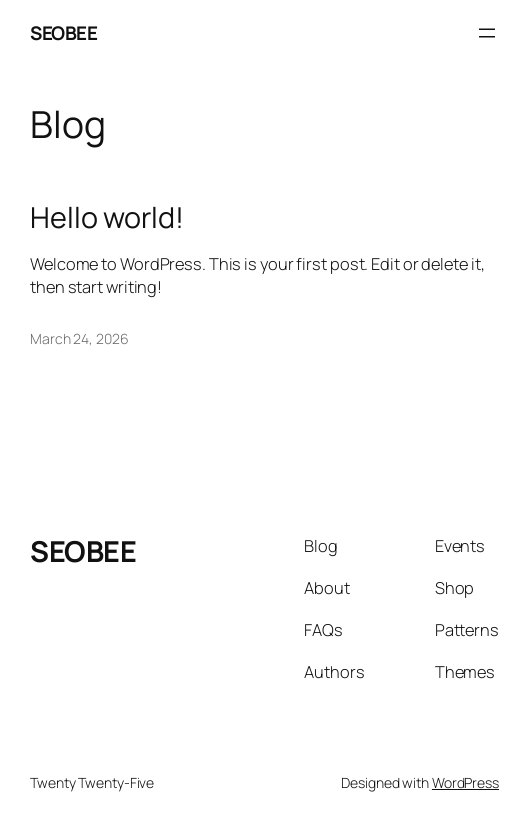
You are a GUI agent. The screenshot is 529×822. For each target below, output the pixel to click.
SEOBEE (63, 33)
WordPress (465, 782)
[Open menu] (487, 33)
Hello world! (107, 217)
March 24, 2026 (79, 338)
